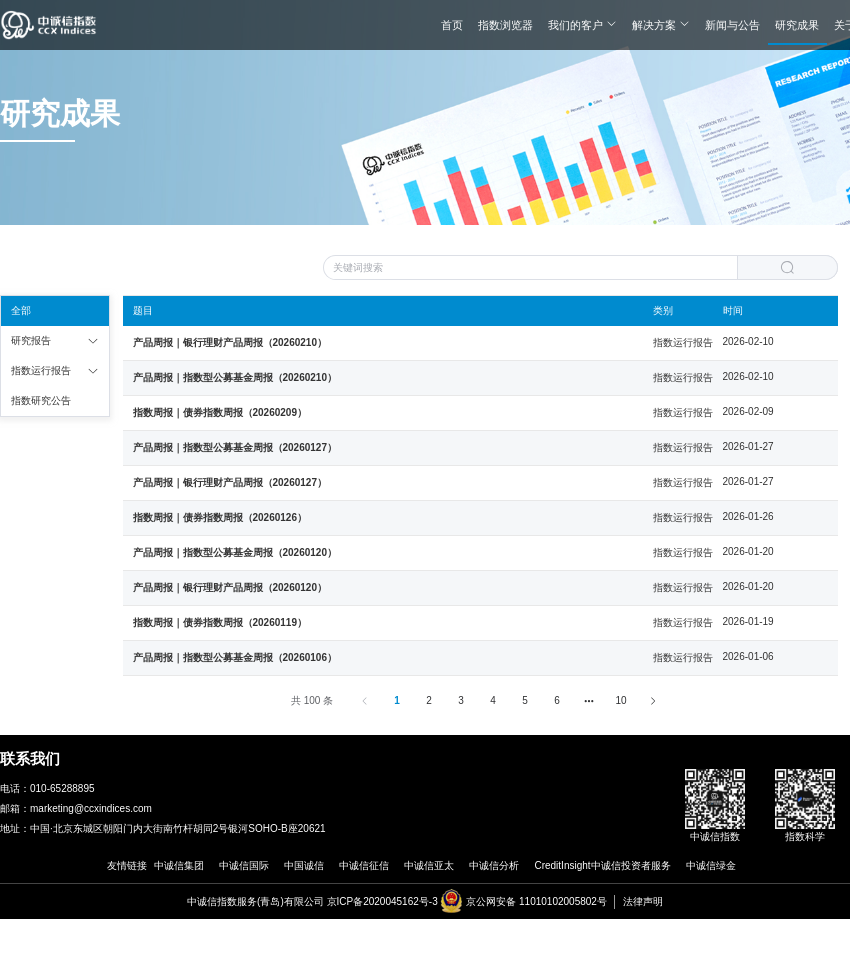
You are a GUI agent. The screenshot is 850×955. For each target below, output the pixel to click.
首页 (452, 25)
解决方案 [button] (661, 24)
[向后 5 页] (589, 701)
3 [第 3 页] (461, 700)
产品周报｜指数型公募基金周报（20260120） (235, 552)
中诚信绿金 (711, 865)
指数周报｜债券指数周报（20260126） (220, 517)
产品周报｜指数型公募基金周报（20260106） (235, 657)
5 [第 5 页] (525, 700)
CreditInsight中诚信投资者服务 (602, 865)
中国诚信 (304, 865)
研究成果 (797, 25)
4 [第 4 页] (493, 700)
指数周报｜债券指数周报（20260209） (220, 412)
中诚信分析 (494, 865)
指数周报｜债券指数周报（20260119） (220, 622)
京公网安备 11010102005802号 (536, 901)
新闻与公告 (732, 25)
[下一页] (653, 701)
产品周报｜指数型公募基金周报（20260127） (235, 447)
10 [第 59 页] (621, 700)
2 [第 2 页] (429, 700)
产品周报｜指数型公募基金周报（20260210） (235, 377)
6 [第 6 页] (557, 700)
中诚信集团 (179, 865)
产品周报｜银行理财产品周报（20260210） (230, 342)
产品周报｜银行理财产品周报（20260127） (230, 482)
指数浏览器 (505, 25)
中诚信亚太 (429, 865)
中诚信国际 (244, 865)
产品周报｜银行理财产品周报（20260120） (230, 587)
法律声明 (643, 901)
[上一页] (365, 701)
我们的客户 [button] (582, 24)
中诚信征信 (364, 865)
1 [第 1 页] (397, 700)
